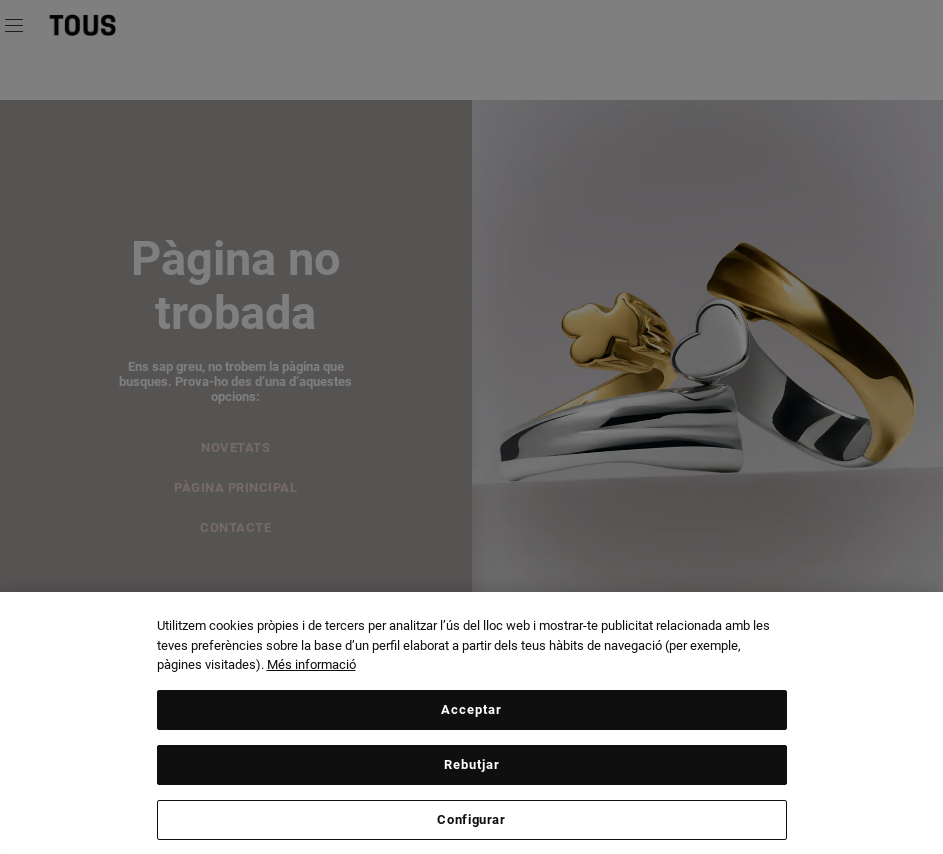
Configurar (471, 823)
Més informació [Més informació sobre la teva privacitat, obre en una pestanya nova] (311, 669)
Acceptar (471, 713)
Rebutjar (472, 768)
